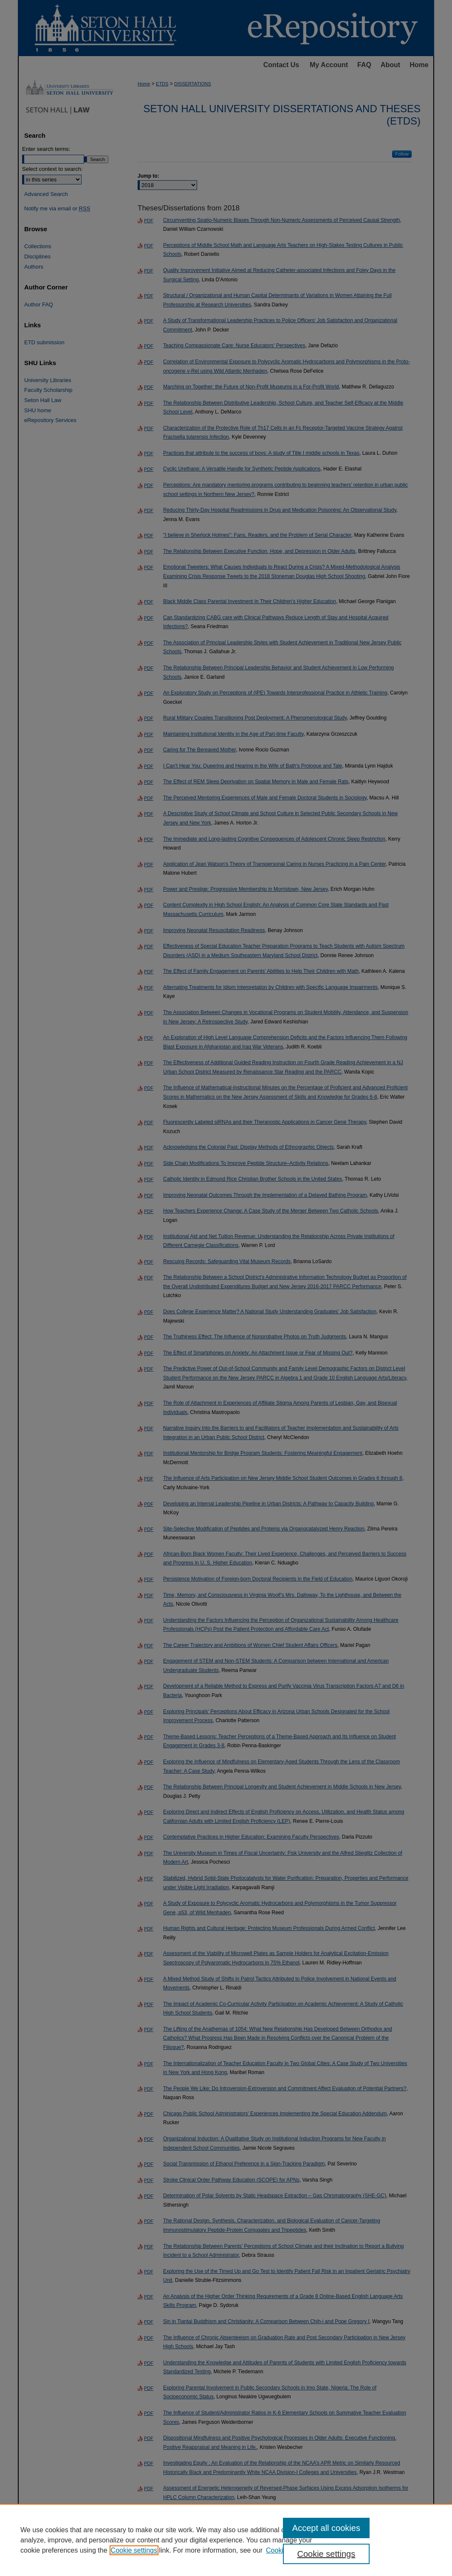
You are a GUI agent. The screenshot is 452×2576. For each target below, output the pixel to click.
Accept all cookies (326, 2528)
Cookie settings (134, 2550)
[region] (226, 2540)
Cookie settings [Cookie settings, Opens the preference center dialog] (326, 2554)
